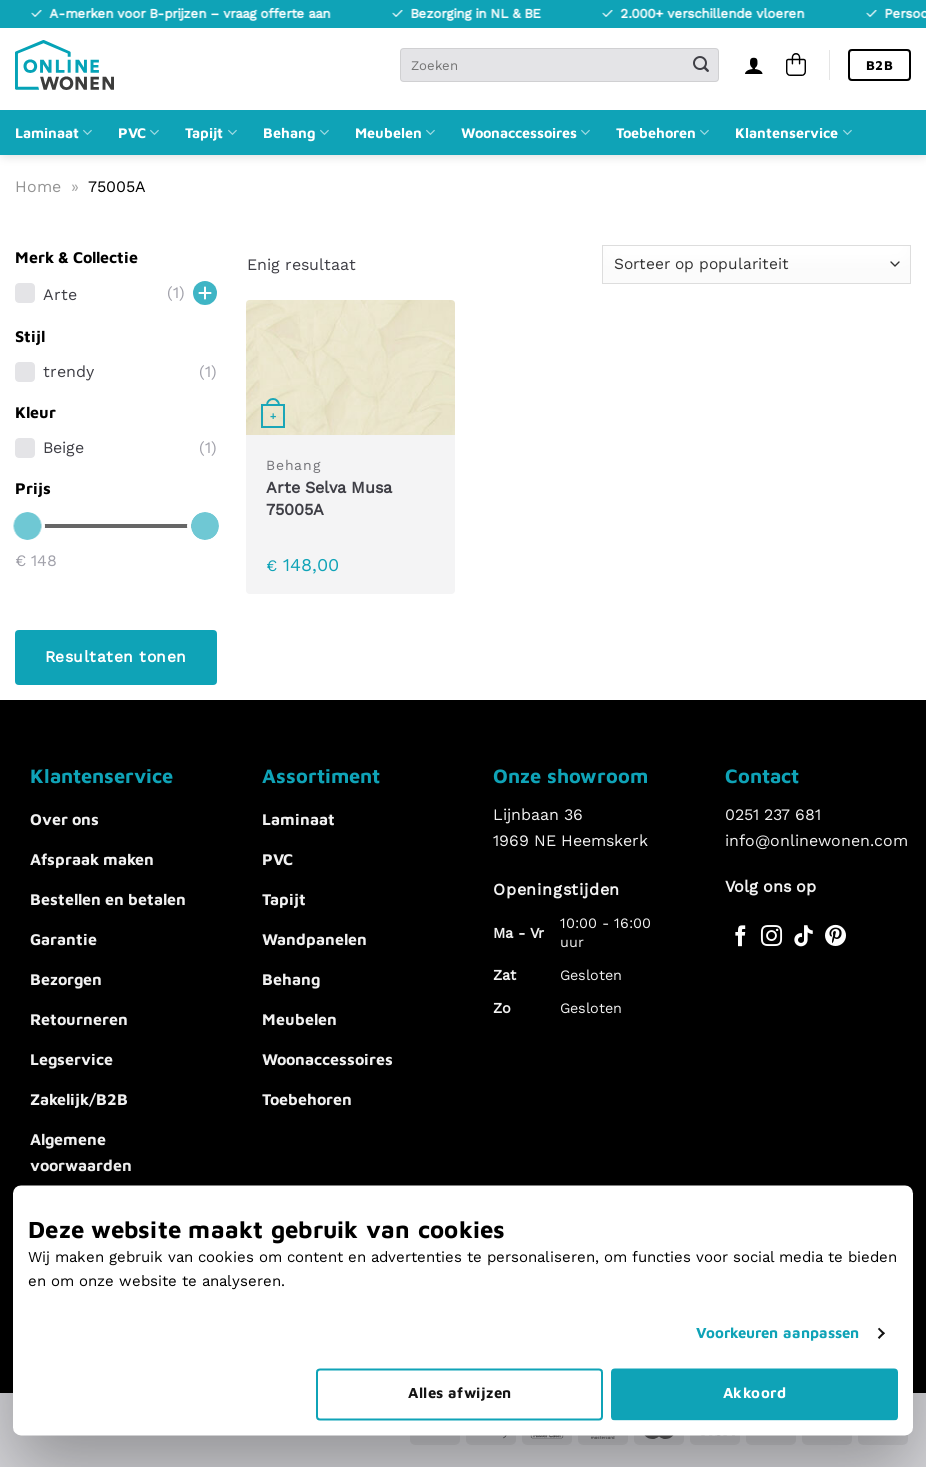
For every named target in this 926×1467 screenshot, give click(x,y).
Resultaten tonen (115, 657)
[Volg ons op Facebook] (740, 937)
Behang (296, 132)
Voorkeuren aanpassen (778, 1288)
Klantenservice (793, 132)
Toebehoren (662, 132)
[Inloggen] (754, 65)
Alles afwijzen (459, 1348)
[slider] (27, 526)
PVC (138, 132)
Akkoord (754, 1348)
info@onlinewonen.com (816, 840)
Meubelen (395, 132)
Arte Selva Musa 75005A (329, 498)
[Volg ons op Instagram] (771, 937)
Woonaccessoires (525, 132)
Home (38, 186)
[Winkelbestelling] (756, 264)
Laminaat (53, 132)
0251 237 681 (773, 814)
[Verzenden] (701, 65)
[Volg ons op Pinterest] (835, 937)
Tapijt (210, 132)
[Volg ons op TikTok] (803, 937)
